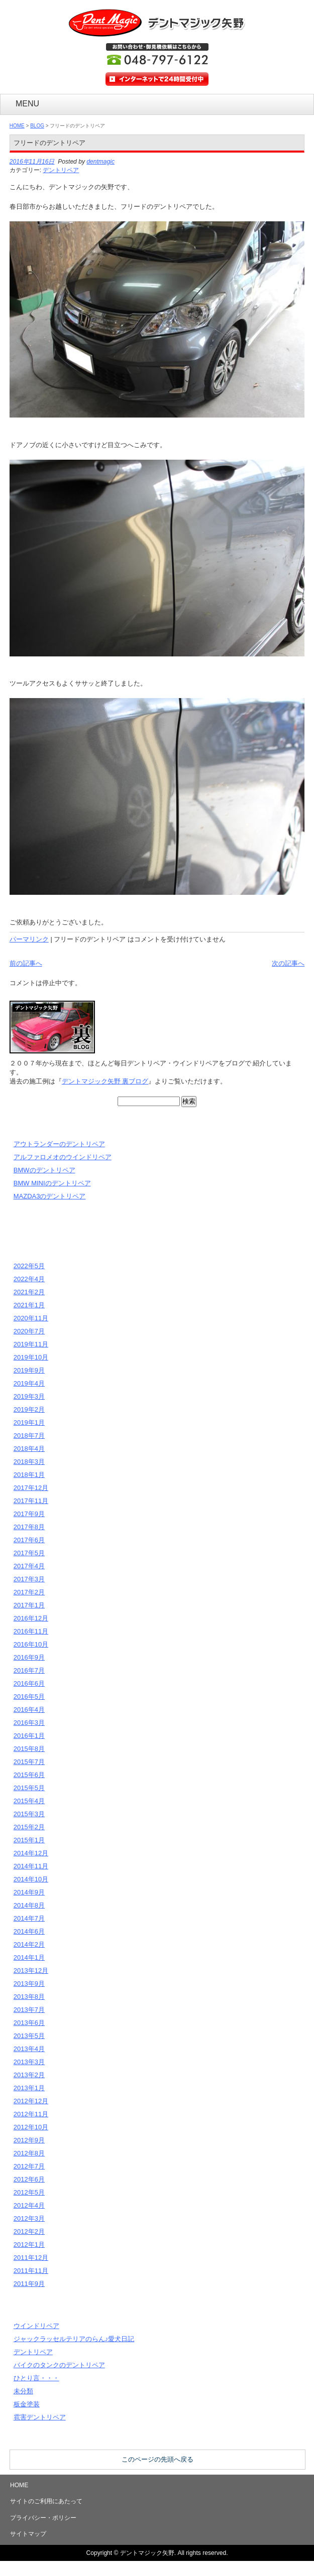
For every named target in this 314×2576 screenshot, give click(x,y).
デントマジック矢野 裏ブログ (105, 1081)
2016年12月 (31, 1618)
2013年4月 (29, 2049)
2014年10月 (31, 1879)
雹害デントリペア (40, 2417)
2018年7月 (29, 1435)
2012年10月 (31, 2127)
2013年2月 (29, 2075)
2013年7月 (29, 2009)
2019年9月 (29, 1370)
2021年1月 (29, 1305)
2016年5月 (29, 1696)
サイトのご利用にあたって (46, 2501)
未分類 (23, 2391)
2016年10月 (31, 1644)
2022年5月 (29, 1266)
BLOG (37, 125)
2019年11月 (31, 1344)
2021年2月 (29, 1292)
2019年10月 (31, 1357)
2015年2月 (29, 1827)
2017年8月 (29, 1527)
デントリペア (61, 170)
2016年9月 (29, 1657)
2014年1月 (29, 1957)
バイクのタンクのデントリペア (59, 2365)
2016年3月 (29, 1722)
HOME (17, 125)
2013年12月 (31, 1970)
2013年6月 (29, 2022)
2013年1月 (29, 2088)
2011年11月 (31, 2270)
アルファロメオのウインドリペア (63, 1157)
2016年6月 (29, 1683)
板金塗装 (27, 2404)
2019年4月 (29, 1383)
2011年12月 (31, 2257)
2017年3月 (29, 1579)
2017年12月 (31, 1488)
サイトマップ (28, 2533)
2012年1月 (29, 2244)
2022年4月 (29, 1279)
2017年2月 (29, 1592)
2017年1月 (29, 1605)
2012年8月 (29, 2153)
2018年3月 (29, 1461)
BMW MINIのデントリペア (52, 1183)
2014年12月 (31, 1853)
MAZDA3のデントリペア (50, 1196)
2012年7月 (29, 2166)
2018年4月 (29, 1448)
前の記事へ (26, 963)
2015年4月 (29, 1801)
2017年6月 (29, 1540)
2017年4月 (29, 1566)
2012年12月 (31, 2101)
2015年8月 (29, 1748)
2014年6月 (29, 1931)
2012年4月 (29, 2205)
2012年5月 (29, 2192)
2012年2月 (29, 2231)
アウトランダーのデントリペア (59, 1144)
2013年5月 (29, 2036)
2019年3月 (29, 1396)
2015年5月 (29, 1788)
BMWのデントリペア (44, 1170)
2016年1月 (29, 1735)
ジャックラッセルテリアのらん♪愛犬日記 (74, 2339)
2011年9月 (29, 2283)
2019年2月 (29, 1409)
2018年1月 (29, 1474)
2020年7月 (29, 1331)
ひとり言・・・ (36, 2378)
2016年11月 (31, 1631)
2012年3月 (29, 2218)
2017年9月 (29, 1514)
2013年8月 (29, 1996)
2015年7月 (29, 1762)
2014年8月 (29, 1905)
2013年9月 (29, 1983)
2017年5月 (29, 1553)
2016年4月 (29, 1709)
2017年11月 (31, 1501)
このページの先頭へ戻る (157, 2459)
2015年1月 (29, 1840)
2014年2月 (29, 1944)
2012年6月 (29, 2179)
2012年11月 (31, 2114)
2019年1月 (29, 1422)
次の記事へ (288, 963)
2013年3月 (29, 2062)
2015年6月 (29, 1775)
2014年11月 (31, 1866)
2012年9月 (29, 2140)
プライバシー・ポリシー (43, 2517)
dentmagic (100, 161)
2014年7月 (29, 1918)
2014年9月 (29, 1892)
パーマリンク (29, 939)
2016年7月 (29, 1670)
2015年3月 (29, 1814)
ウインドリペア (36, 2326)
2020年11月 (31, 1318)
